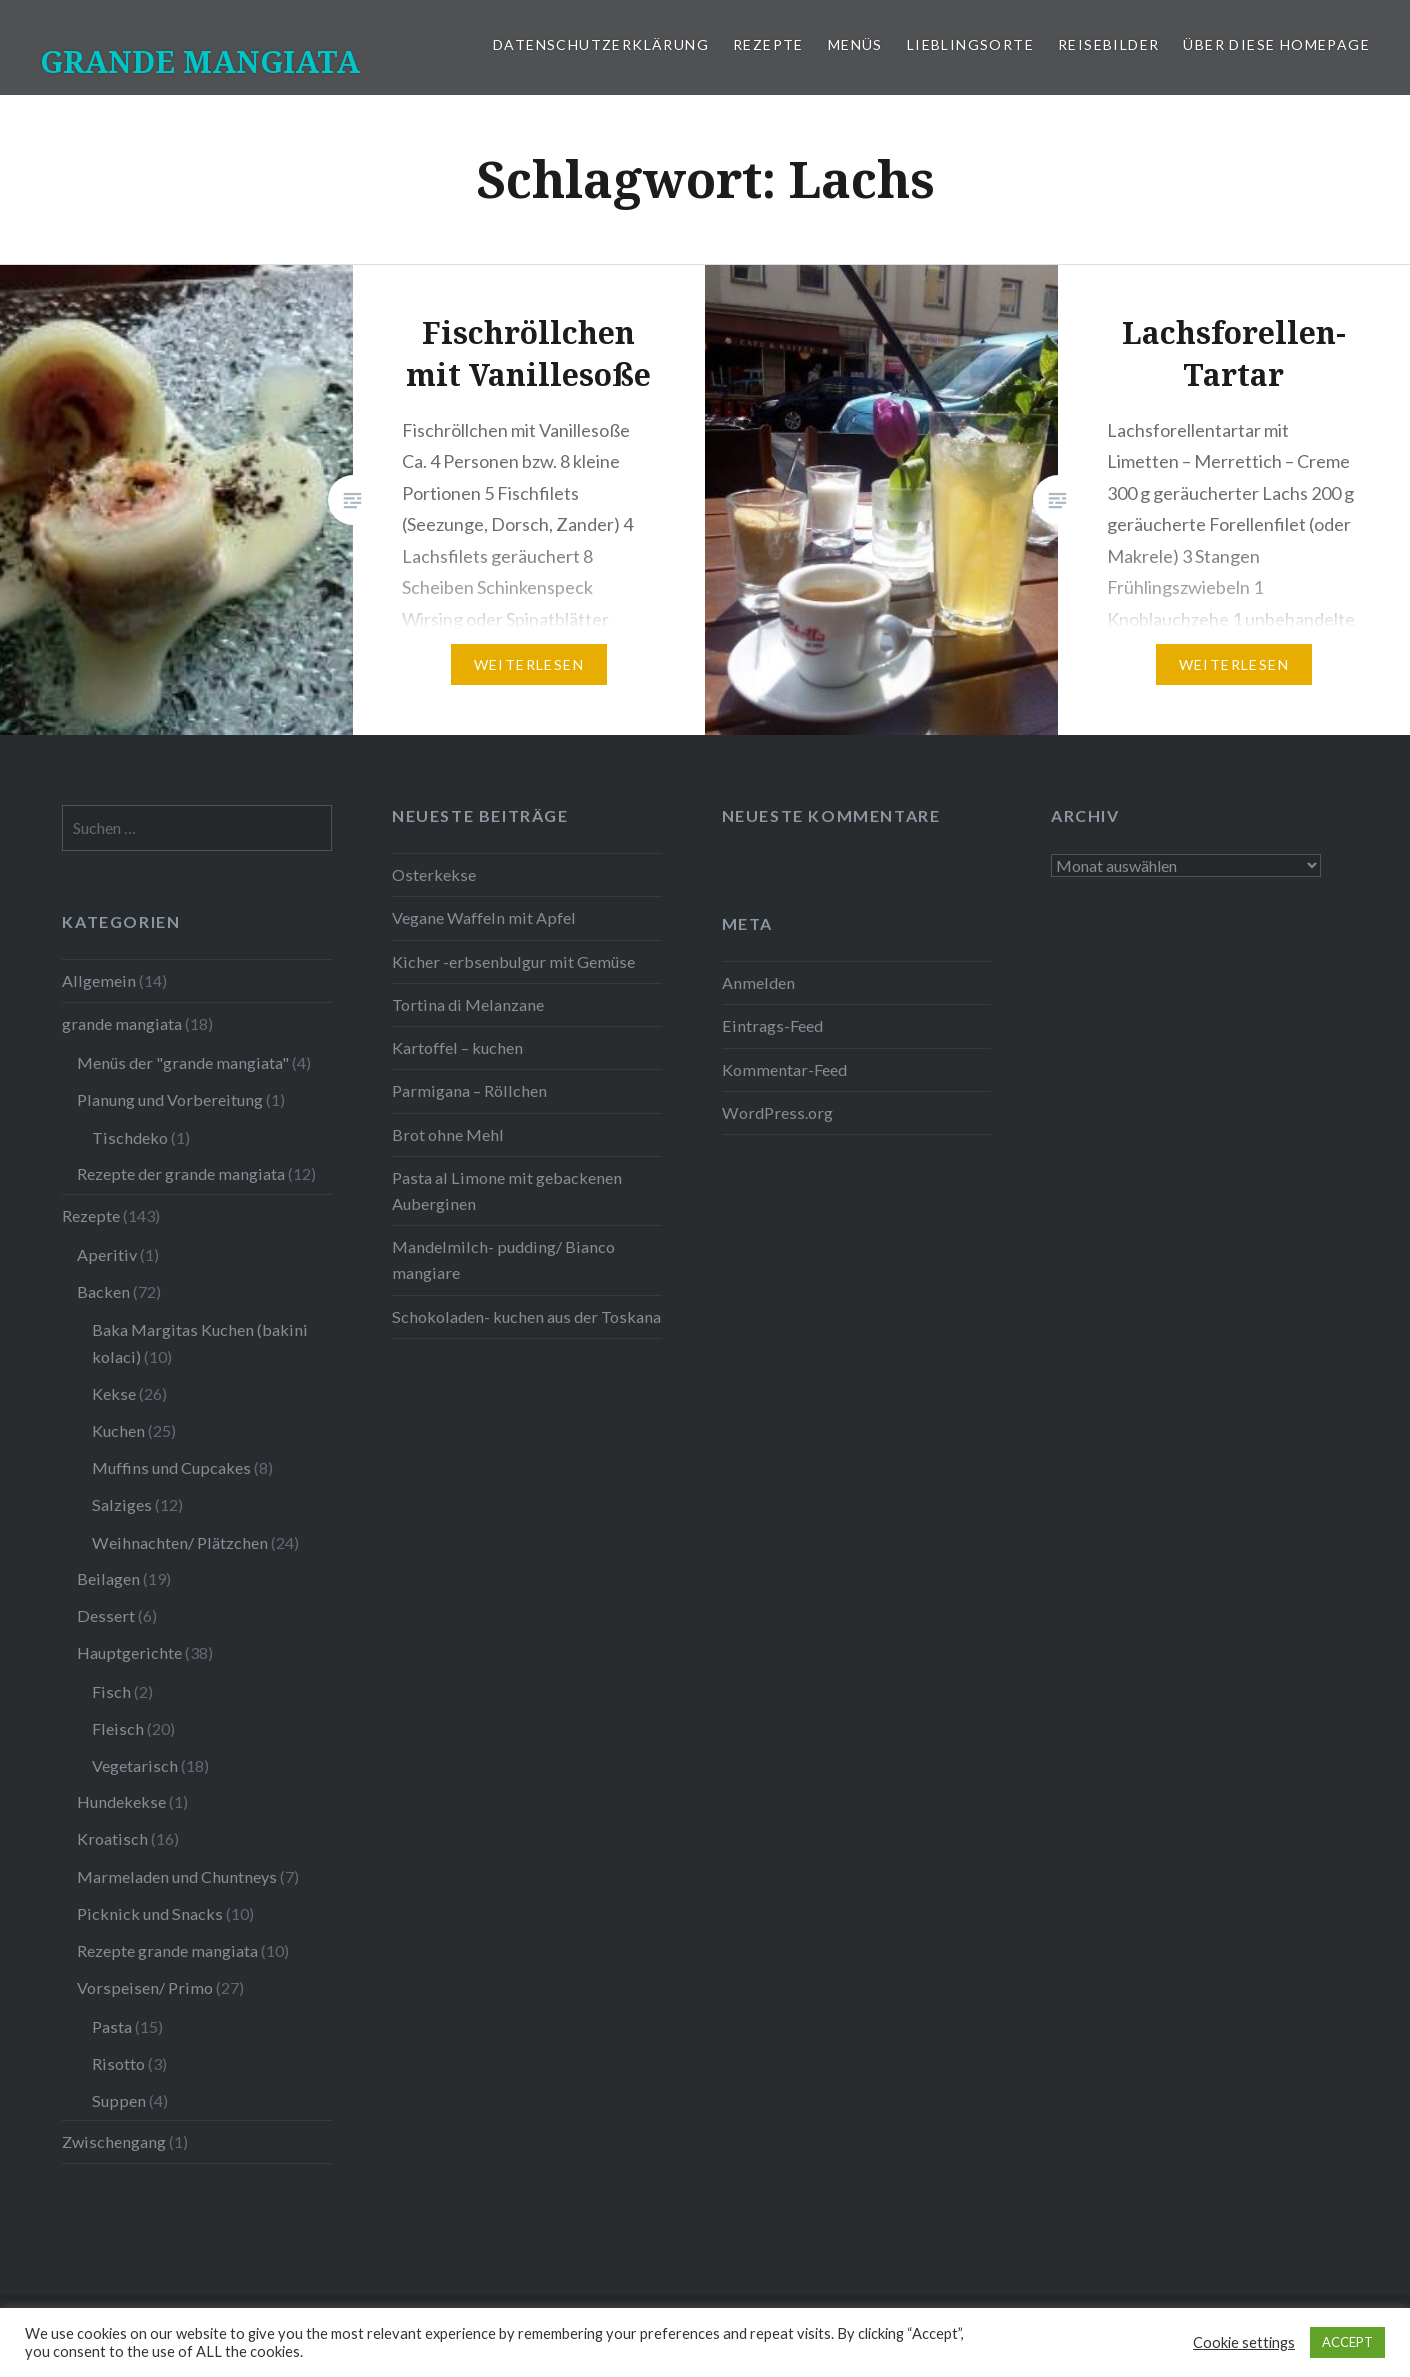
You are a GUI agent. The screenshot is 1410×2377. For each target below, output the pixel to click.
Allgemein (99, 980)
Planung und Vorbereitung (170, 1099)
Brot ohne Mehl (448, 1134)
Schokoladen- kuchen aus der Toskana (526, 1316)
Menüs (855, 44)
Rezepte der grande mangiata (181, 1173)
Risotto (118, 2063)
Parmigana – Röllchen (469, 1090)
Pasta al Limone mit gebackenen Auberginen (507, 1190)
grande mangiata (122, 1023)
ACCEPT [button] (1347, 2342)
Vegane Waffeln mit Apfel (484, 917)
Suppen (119, 2100)
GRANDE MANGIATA (200, 61)
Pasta (112, 2026)
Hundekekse (121, 1801)
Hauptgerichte (129, 1652)
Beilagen (108, 1578)
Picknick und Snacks (150, 1913)
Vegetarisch (135, 1765)
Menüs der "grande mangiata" (183, 1062)
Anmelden (758, 982)
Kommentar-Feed (784, 1069)
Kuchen (118, 1430)
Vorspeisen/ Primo (145, 1987)
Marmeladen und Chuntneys (177, 1876)
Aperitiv (107, 1254)
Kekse (114, 1393)
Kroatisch (112, 1838)
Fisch (111, 1691)
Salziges (122, 1504)
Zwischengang (114, 2141)
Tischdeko (130, 1137)
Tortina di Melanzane (468, 1004)
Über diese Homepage (1276, 44)
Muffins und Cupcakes (171, 1467)
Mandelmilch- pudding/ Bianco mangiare (503, 1259)
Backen (103, 1291)
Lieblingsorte (970, 44)
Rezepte (768, 44)
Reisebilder (1108, 44)
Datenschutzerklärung (601, 44)
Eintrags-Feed (772, 1025)
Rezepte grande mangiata (167, 1950)
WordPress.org (777, 1112)
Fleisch (118, 1728)
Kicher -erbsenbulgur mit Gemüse (513, 961)
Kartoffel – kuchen (457, 1047)
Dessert (106, 1615)
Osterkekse (434, 874)
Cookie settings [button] (1244, 2342)
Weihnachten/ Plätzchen (180, 1542)
